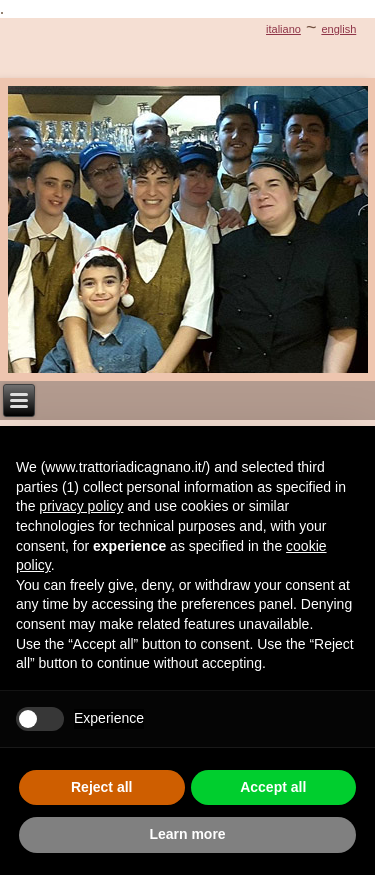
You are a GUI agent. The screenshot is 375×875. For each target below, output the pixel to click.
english (338, 29)
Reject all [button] (101, 787)
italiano (283, 29)
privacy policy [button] (81, 506)
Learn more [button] (187, 834)
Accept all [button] (273, 787)
